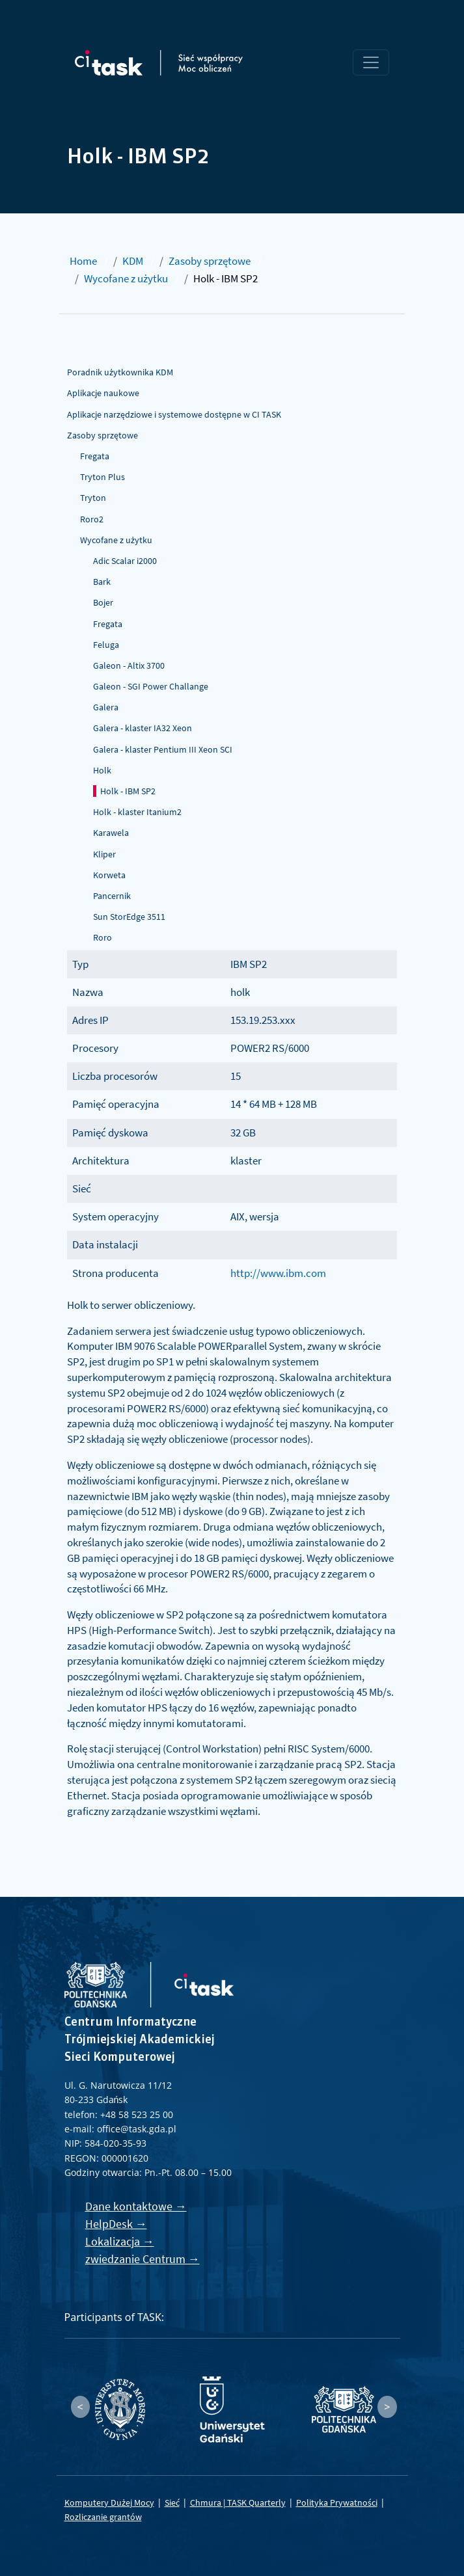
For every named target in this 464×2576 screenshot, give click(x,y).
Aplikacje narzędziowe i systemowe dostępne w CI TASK (174, 414)
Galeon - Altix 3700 (129, 665)
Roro (102, 937)
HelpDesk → (116, 2223)
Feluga (106, 645)
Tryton (93, 497)
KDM (132, 261)
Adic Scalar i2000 (125, 561)
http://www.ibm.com (278, 1273)
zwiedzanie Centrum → (142, 2258)
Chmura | (208, 2502)
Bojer (103, 602)
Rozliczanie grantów (103, 2517)
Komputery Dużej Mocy (109, 2502)
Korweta (109, 875)
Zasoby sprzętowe (210, 261)
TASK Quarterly (256, 2502)
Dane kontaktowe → (136, 2206)
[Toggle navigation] (371, 62)
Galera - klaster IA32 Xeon (142, 728)
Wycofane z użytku (126, 278)
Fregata (94, 456)
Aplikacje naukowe (103, 393)
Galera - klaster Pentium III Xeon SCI (162, 749)
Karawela (111, 833)
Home (83, 261)
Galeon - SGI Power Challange (150, 686)
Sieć (172, 2502)
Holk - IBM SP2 (128, 791)
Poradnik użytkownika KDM (120, 372)
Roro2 (91, 519)
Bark (102, 581)
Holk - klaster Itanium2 (137, 812)
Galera (105, 707)
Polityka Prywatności (336, 2502)
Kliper (104, 854)
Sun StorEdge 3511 (129, 916)
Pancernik (112, 896)
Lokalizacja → (119, 2241)
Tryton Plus (102, 477)
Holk (102, 770)
